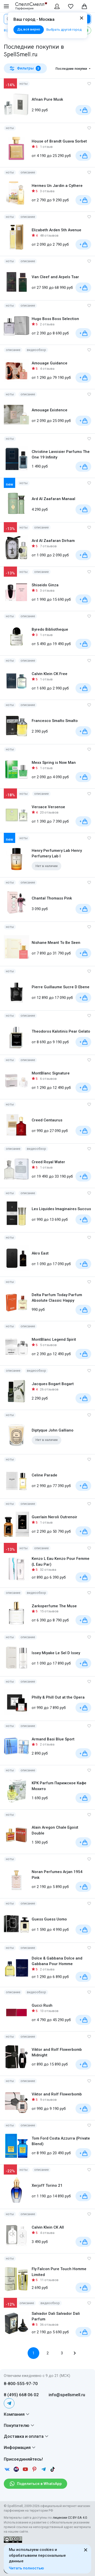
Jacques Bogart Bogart (53, 1384)
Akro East (40, 1253)
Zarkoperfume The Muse (54, 1606)
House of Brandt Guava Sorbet (59, 141)
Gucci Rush (42, 2005)
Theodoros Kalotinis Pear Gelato (61, 1031)
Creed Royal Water (48, 1162)
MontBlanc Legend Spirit (54, 1339)
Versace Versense (48, 807)
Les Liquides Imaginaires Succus (61, 1209)
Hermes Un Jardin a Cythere (57, 185)
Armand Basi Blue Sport (53, 1739)
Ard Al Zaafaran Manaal (53, 499)
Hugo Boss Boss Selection (55, 318)
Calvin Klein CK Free (49, 674)
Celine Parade (44, 1475)
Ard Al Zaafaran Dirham (53, 540)
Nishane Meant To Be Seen (56, 942)
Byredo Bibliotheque (50, 629)
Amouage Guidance (49, 363)
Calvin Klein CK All (48, 2227)
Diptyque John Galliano (52, 1430)
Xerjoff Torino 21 (47, 2185)
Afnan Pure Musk (47, 99)
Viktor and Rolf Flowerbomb (57, 2094)
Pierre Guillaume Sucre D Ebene (60, 987)
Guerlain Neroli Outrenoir (54, 1517)
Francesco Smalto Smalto (55, 720)
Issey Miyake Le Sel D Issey (56, 1653)
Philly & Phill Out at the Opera (58, 1697)
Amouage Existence (49, 410)
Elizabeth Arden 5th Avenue (56, 230)
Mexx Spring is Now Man (54, 762)
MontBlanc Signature (51, 1073)
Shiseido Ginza (45, 585)
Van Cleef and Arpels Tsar (55, 277)
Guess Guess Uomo (49, 1919)
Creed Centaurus (47, 1120)
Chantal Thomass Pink (52, 898)
